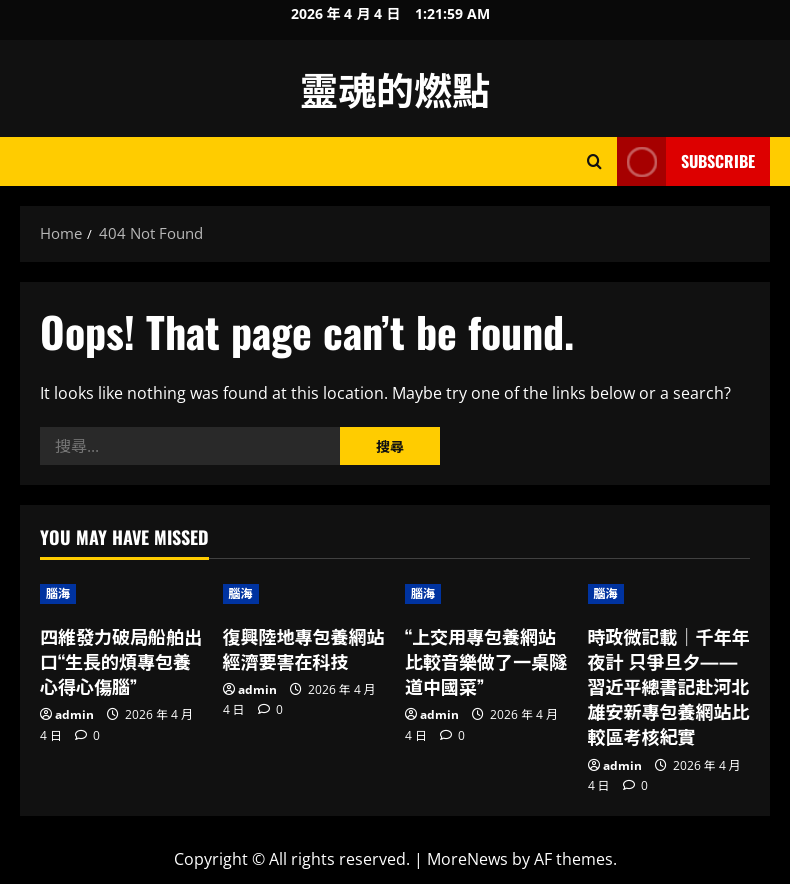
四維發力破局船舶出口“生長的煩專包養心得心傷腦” (121, 661)
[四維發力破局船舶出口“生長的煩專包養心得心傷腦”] (121, 594)
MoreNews (467, 859)
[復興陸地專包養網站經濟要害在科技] (304, 594)
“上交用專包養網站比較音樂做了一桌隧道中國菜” (486, 661)
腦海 (58, 593)
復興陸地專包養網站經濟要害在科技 (304, 648)
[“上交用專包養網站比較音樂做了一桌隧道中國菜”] (486, 594)
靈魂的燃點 (395, 88)
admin (74, 714)
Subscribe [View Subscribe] (686, 161)
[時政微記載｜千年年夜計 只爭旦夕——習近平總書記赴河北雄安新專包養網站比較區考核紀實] (669, 594)
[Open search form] (594, 161)
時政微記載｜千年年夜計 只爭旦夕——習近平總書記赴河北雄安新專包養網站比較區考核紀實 (669, 686)
